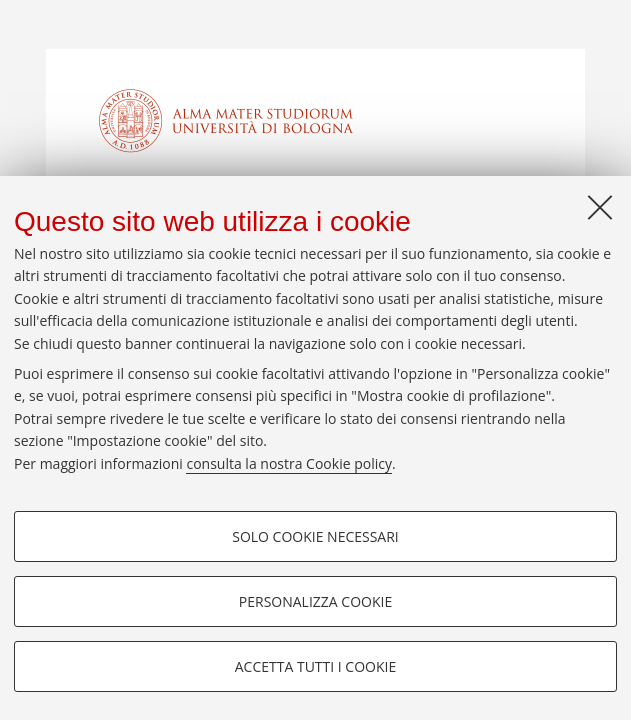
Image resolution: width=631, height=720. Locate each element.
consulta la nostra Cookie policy (289, 463)
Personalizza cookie (315, 601)
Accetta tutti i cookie (315, 666)
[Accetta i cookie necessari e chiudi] (600, 207)
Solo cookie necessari (315, 536)
